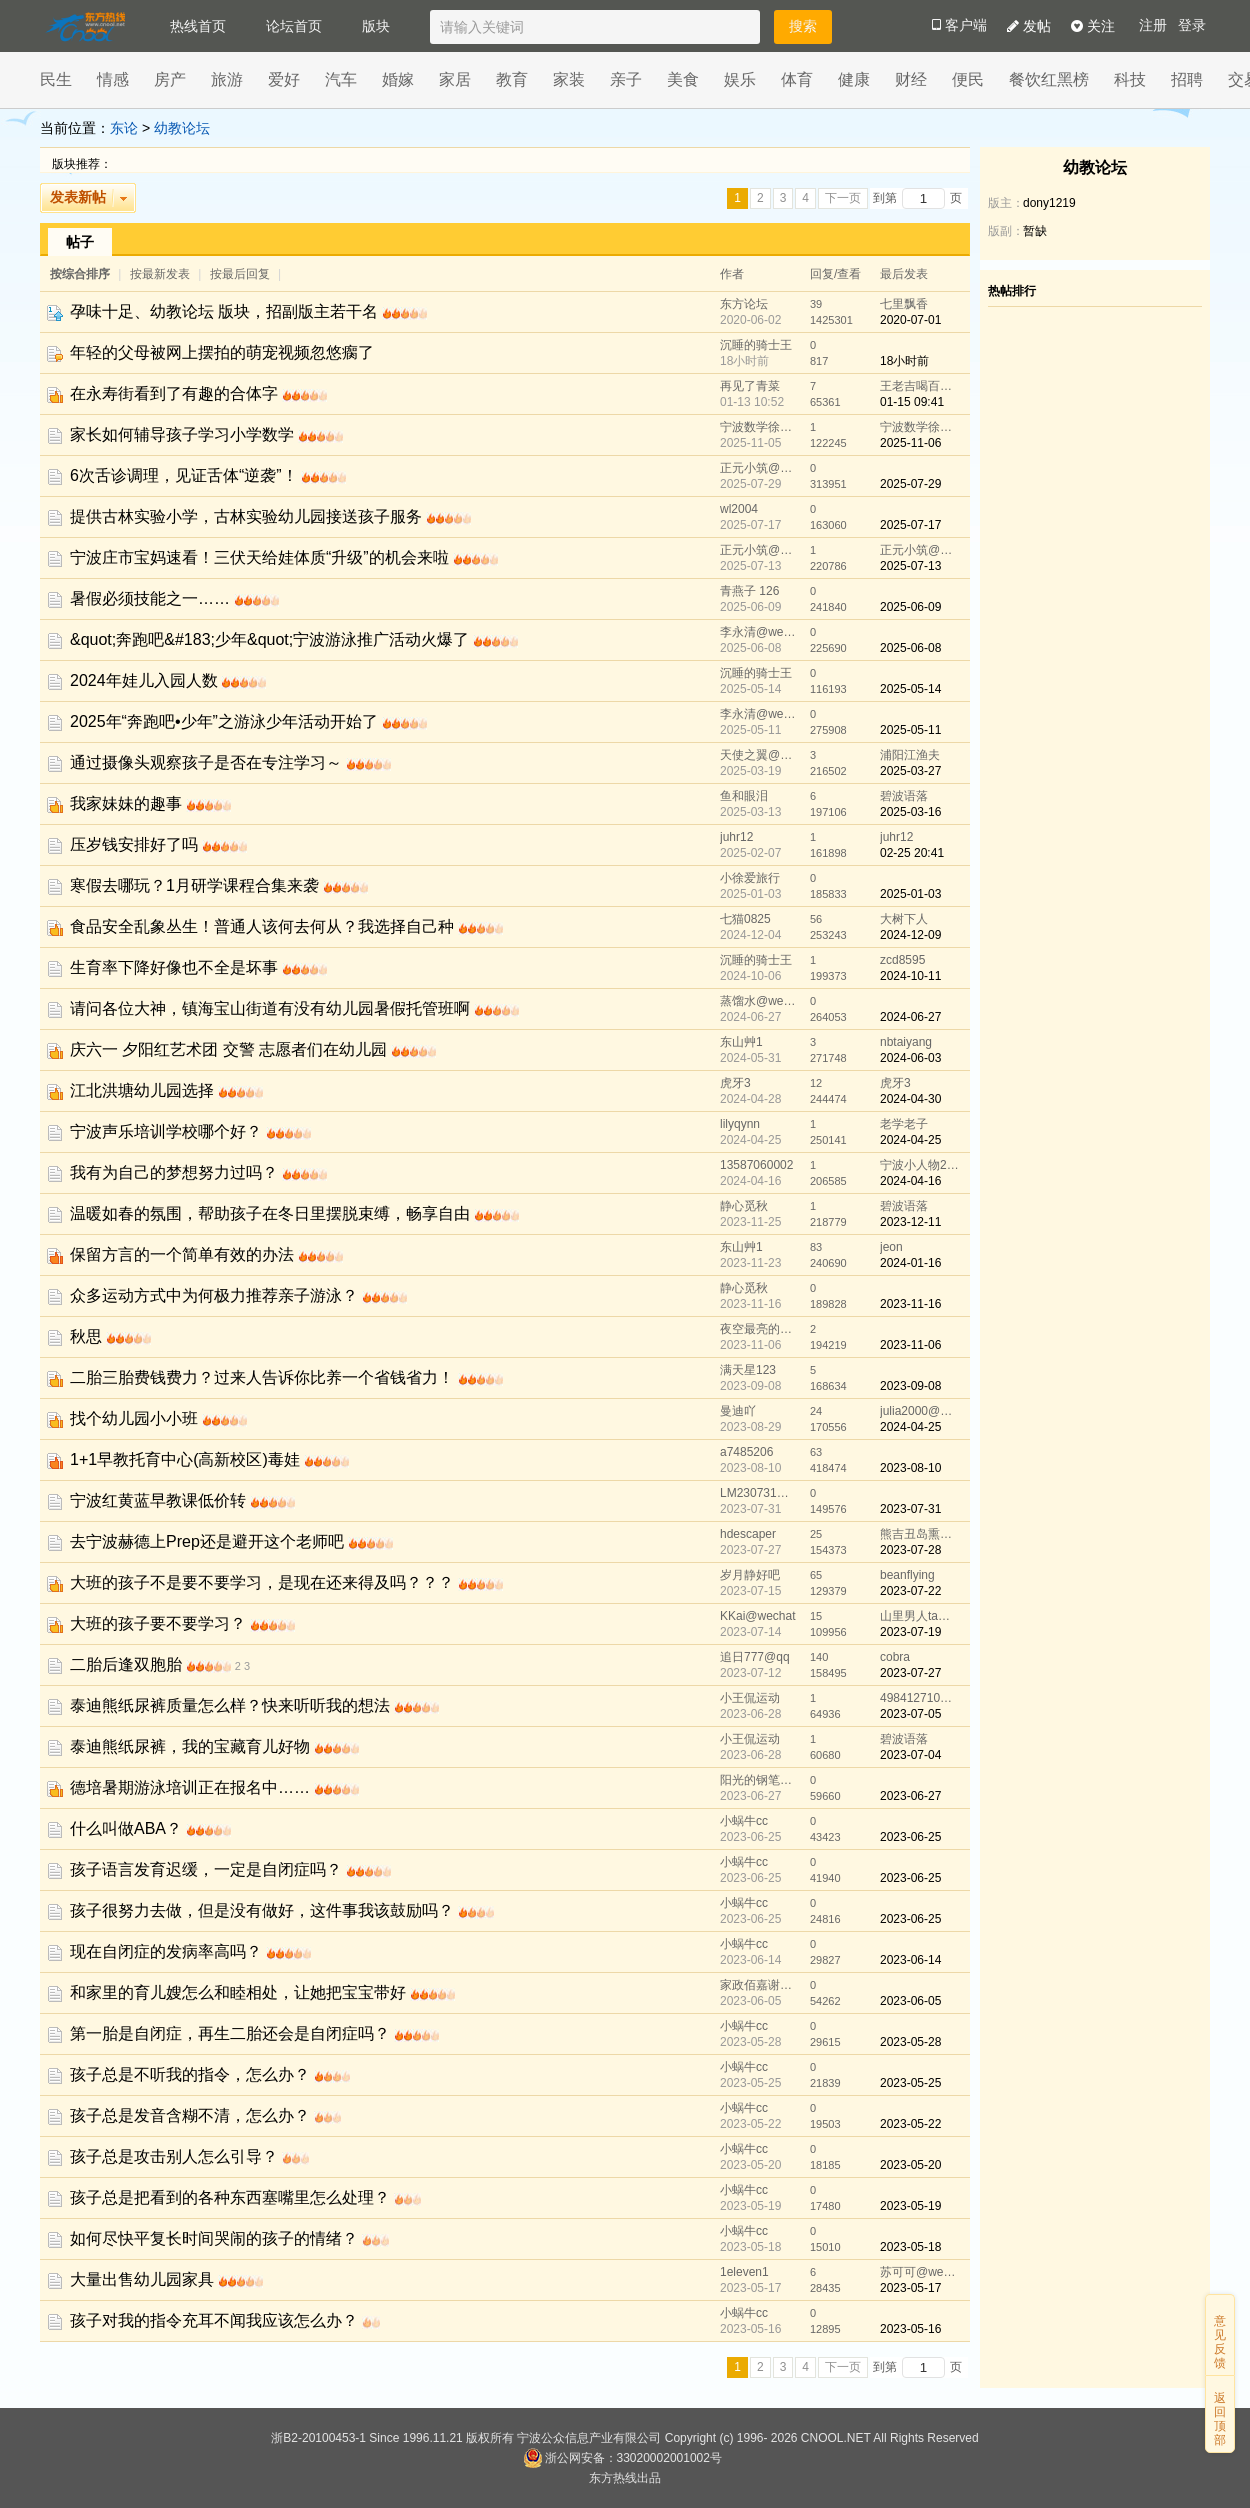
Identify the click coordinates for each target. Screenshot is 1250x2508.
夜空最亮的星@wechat (760, 1329)
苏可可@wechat (920, 2272)
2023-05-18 (910, 2247)
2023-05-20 (910, 2165)
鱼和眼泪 (744, 796)
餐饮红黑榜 (1049, 79)
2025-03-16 (910, 812)
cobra (895, 1657)
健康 (854, 79)
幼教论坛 (182, 128)
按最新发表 (161, 274)
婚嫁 (398, 79)
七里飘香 (904, 304)
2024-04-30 (910, 1099)
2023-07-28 (910, 1550)
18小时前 (904, 361)
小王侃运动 (750, 1698)
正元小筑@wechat (760, 468)
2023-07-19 (910, 1632)
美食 (683, 79)
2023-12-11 (910, 1222)
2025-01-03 (910, 894)
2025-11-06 (910, 443)
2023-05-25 (910, 2083)
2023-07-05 (910, 1714)
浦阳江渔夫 (910, 755)
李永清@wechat (760, 632)
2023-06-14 (910, 1960)
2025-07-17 (910, 525)
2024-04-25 (910, 1140)
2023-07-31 (910, 1509)
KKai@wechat (758, 1616)
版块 (376, 26)
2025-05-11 (910, 730)
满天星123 (748, 1370)
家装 (569, 79)
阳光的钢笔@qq (760, 1780)
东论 (124, 128)
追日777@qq (755, 1657)
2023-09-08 (910, 1386)
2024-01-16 (910, 1263)
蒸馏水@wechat (760, 1001)
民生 (56, 79)
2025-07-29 (910, 484)
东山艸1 (741, 1042)
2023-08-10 (910, 1468)
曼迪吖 (738, 1411)
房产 (170, 79)
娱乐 (740, 79)
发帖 (1029, 26)
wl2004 (739, 509)
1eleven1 (744, 2272)
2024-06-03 (910, 1058)
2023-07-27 (910, 1673)
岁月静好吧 (750, 1575)
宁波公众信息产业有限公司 (589, 2438)
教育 (512, 79)
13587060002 (756, 1165)
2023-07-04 (910, 1755)
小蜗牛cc (744, 1821)
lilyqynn (740, 1124)
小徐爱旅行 (750, 878)
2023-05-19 (910, 2206)
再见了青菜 (750, 386)
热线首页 (198, 26)
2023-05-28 (910, 2042)
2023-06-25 (910, 1837)
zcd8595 (902, 960)
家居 (455, 79)
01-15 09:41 (912, 402)
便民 (968, 79)
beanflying (907, 1575)
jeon (891, 1247)
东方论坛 (744, 304)
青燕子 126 (749, 591)
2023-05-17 (910, 2288)
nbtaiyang (906, 1042)
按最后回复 (240, 274)
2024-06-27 (910, 1017)
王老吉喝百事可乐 (920, 386)
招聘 (1187, 79)
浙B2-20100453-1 (318, 2438)
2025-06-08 (910, 648)
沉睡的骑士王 (756, 345)
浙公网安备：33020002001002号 (622, 2458)
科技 (1130, 79)
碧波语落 (904, 796)
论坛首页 (294, 26)
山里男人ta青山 (920, 1616)
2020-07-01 (910, 320)
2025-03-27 (910, 771)
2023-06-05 (910, 2001)
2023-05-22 (910, 2124)
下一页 (843, 198)
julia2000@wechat (920, 1411)
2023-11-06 (910, 1345)
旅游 (227, 79)
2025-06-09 (910, 607)
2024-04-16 (910, 1181)
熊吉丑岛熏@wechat (920, 1534)
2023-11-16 (910, 1304)
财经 (911, 79)
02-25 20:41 (912, 853)
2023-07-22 (910, 1591)
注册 (1153, 25)
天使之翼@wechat (760, 755)
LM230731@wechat (760, 1493)
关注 (1093, 26)
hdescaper (748, 1534)
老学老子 (904, 1124)
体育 (797, 79)
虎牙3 (735, 1083)
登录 (1192, 25)
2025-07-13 (910, 566)
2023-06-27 (910, 1796)
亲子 (626, 79)
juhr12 (736, 837)
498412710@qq (920, 1698)
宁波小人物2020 (920, 1165)
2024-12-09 (910, 935)
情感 (113, 79)
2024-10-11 (910, 976)
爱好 (284, 79)
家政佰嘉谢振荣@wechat (760, 1985)
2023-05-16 (910, 2329)
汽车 (341, 79)
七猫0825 (745, 919)
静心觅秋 (744, 1206)
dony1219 (1049, 203)
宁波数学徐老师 (760, 427)
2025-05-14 (910, 689)
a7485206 (746, 1452)
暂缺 (1035, 231)
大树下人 (904, 919)
